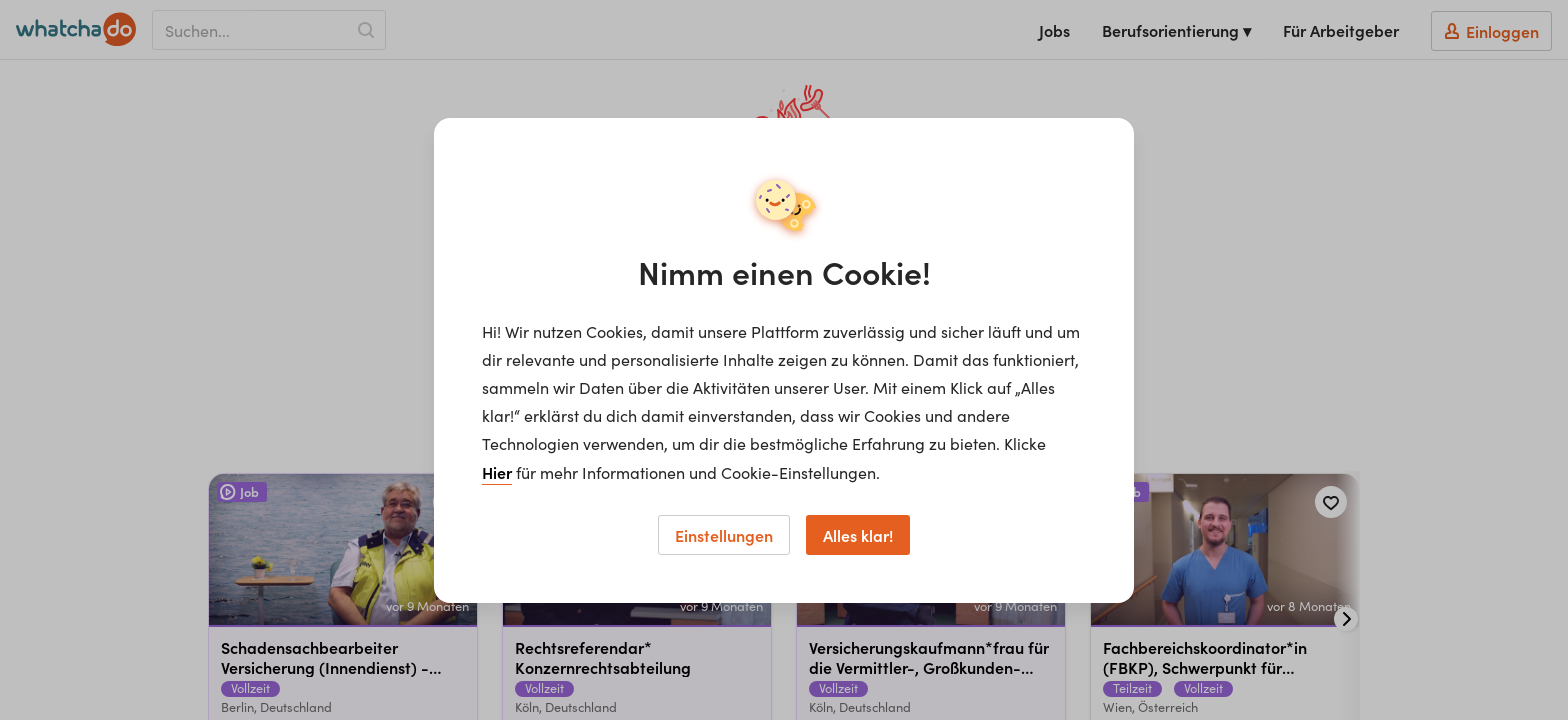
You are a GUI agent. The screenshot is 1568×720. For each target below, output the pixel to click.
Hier (497, 472)
